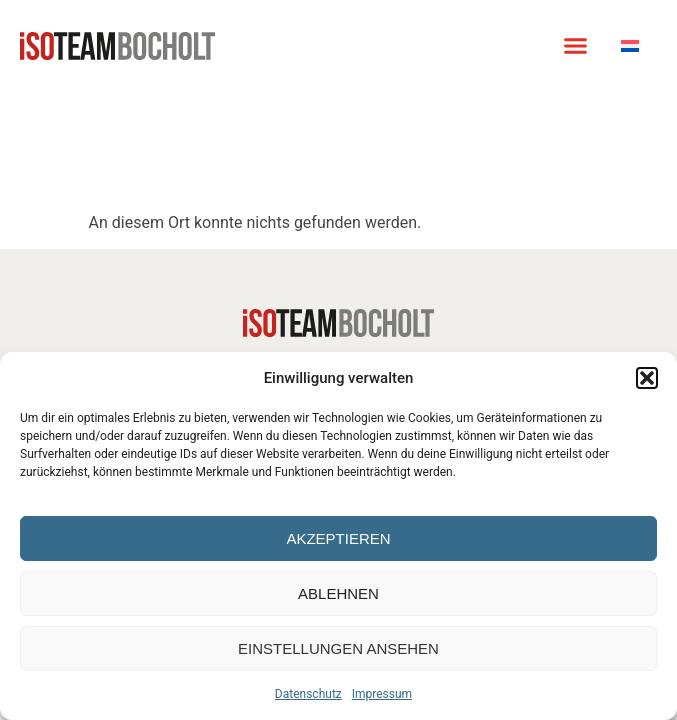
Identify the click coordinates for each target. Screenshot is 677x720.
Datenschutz (308, 694)
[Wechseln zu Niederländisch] (630, 45)
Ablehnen (338, 593)
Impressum (382, 694)
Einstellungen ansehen (338, 648)
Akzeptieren (338, 538)
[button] (647, 378)
